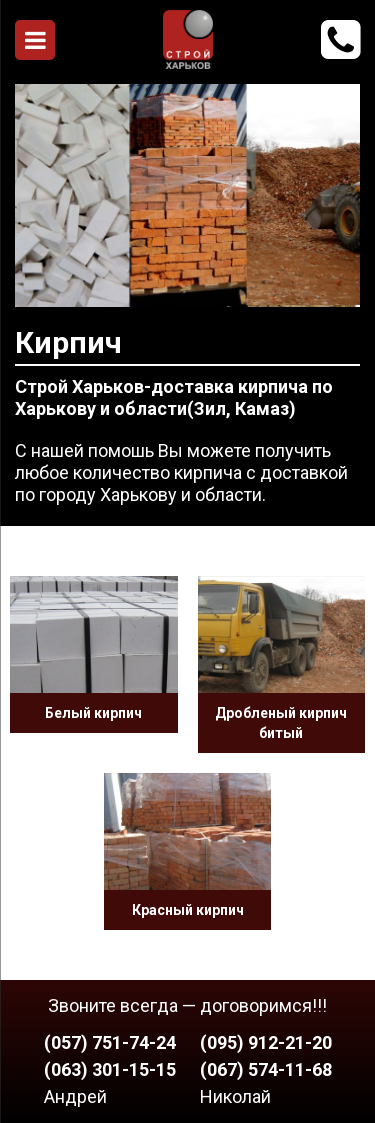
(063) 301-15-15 (110, 1069)
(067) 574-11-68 (266, 1069)
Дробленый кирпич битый (281, 723)
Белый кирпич (93, 713)
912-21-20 (340, 40)
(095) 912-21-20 (266, 1042)
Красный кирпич (188, 910)
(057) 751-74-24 (110, 1042)
